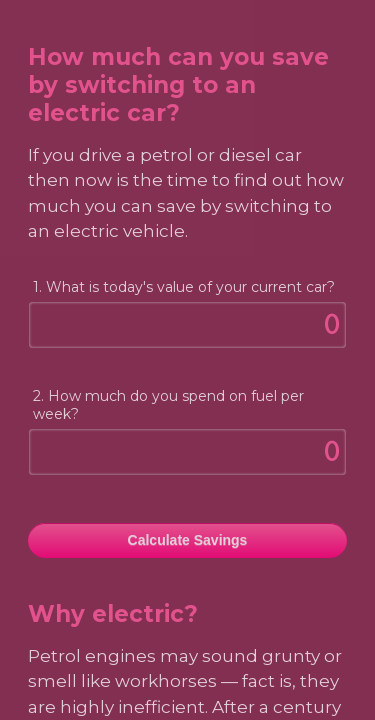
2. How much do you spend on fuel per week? (168, 405)
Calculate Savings (188, 540)
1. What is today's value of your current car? (184, 287)
